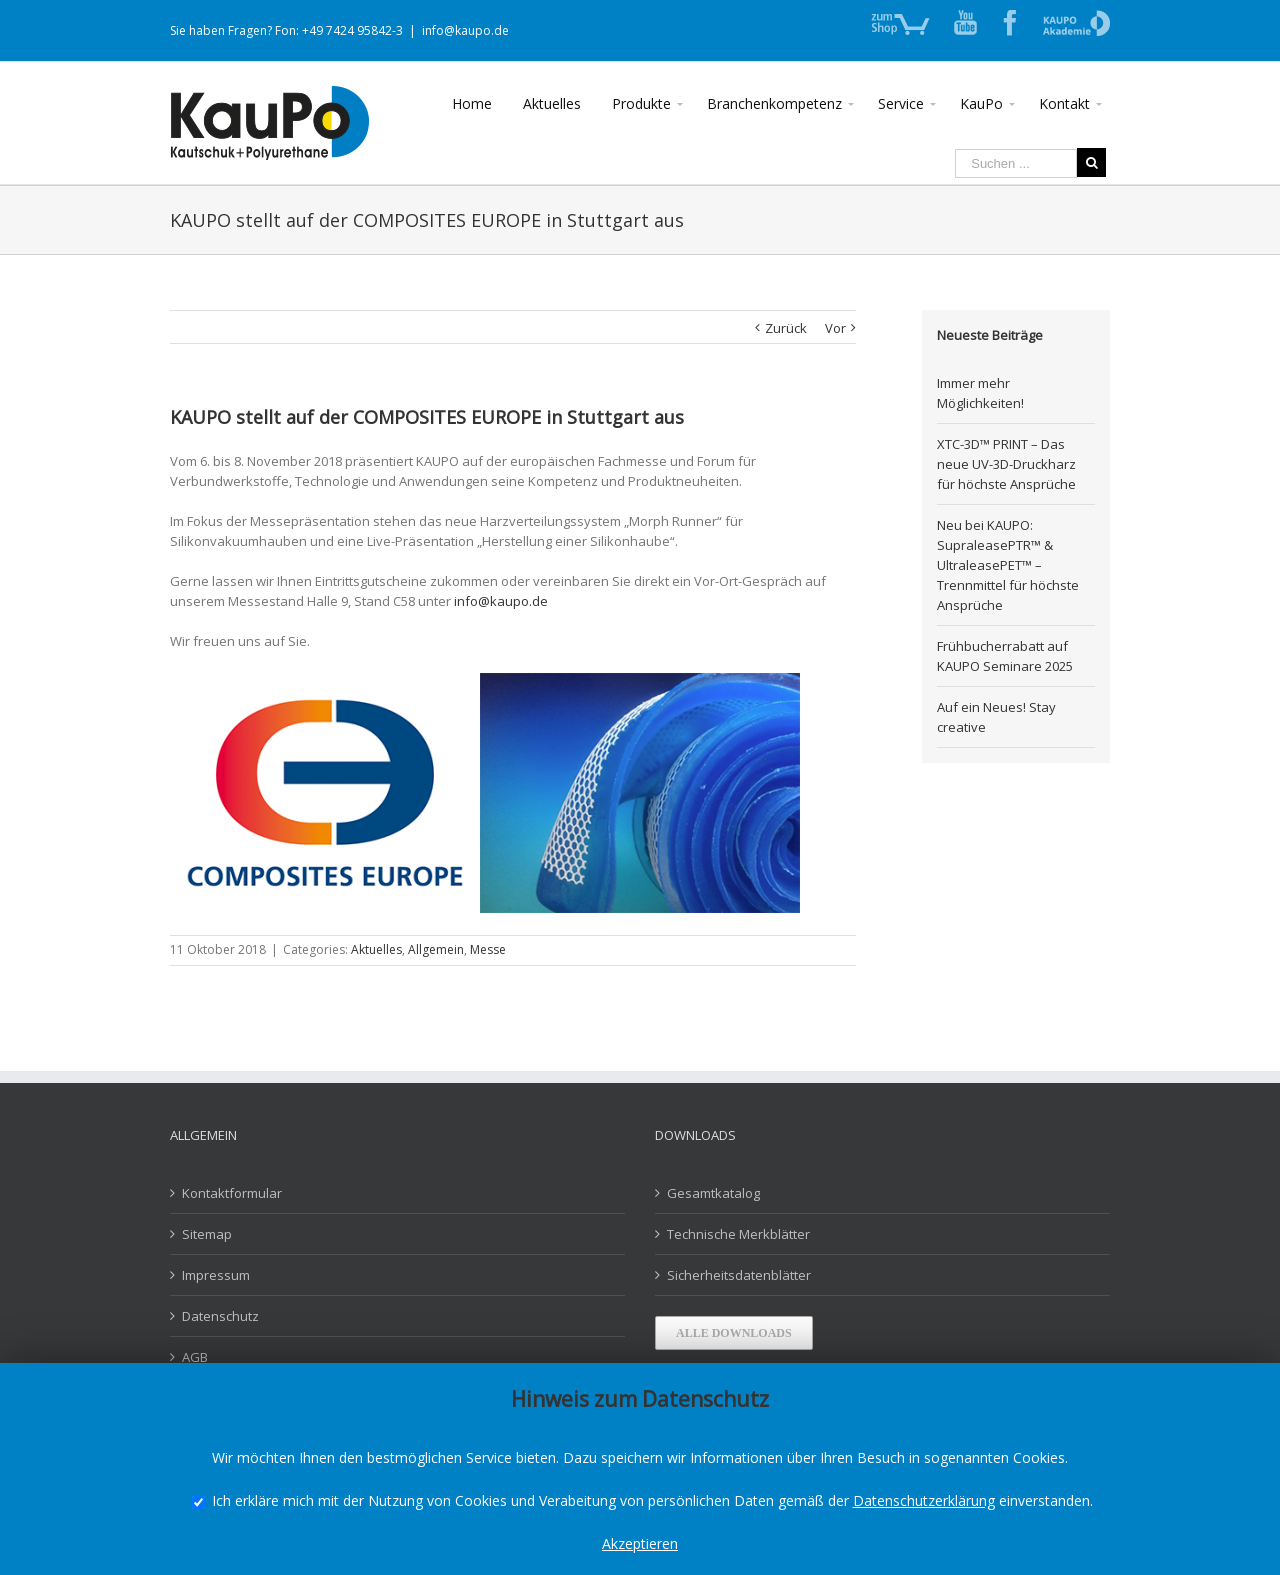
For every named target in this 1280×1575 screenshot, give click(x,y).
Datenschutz (220, 1316)
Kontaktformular (232, 1193)
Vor (835, 328)
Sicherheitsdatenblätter (739, 1275)
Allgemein (436, 949)
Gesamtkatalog (713, 1193)
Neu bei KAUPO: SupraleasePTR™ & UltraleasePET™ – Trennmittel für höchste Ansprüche (1008, 565)
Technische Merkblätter (738, 1234)
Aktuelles (376, 949)
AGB (195, 1357)
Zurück (786, 328)
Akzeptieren (640, 1543)
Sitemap (207, 1234)
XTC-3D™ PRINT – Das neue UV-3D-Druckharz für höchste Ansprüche (1006, 464)
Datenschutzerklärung (924, 1500)
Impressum (216, 1275)
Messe (488, 949)
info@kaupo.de (465, 30)
